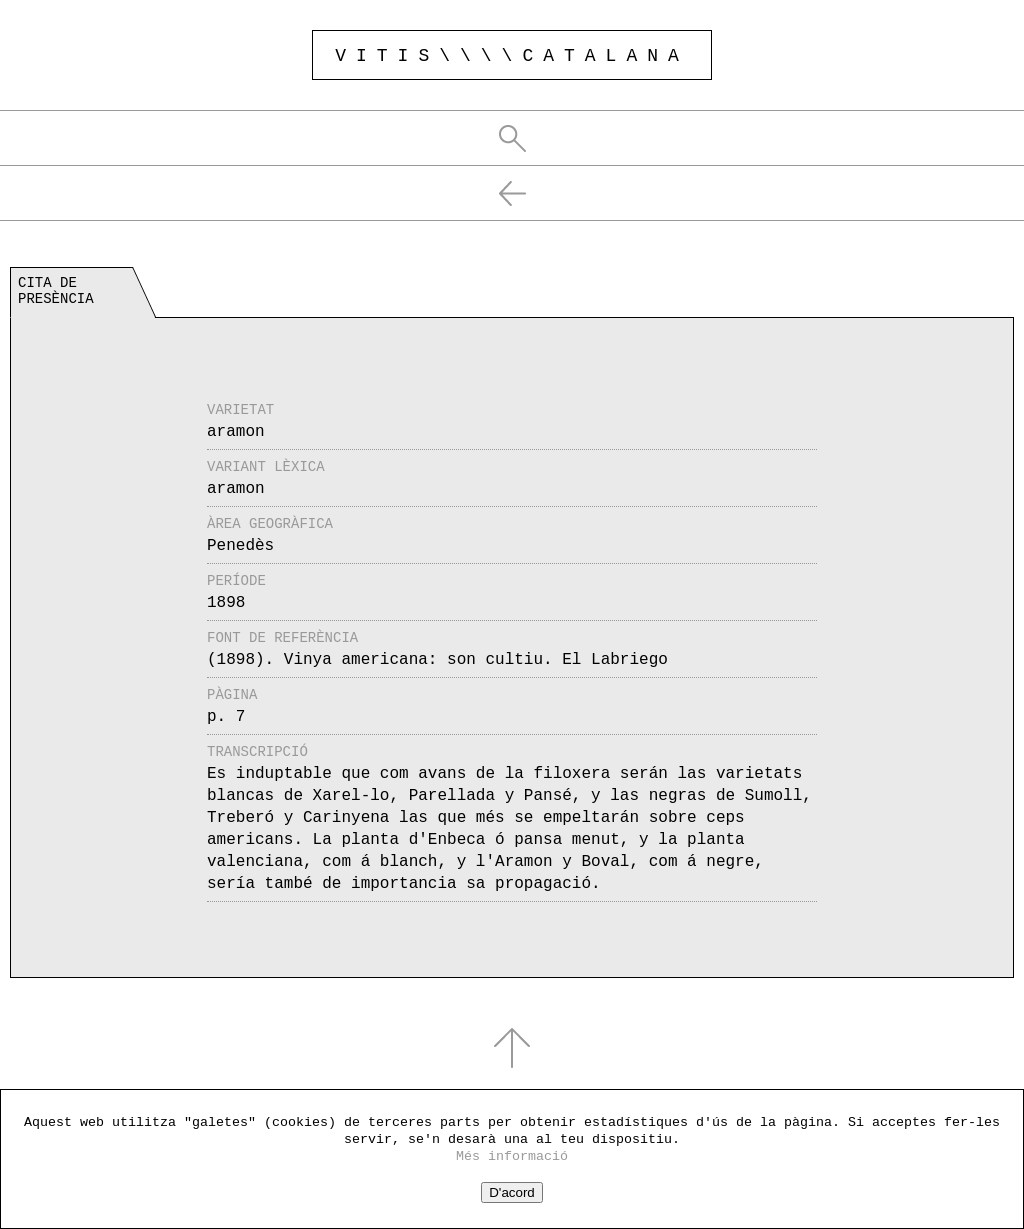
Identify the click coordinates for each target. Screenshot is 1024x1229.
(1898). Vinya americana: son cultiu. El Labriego (437, 660)
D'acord (512, 1192)
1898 (226, 603)
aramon (236, 432)
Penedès (240, 546)
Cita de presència (56, 291)
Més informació (512, 1156)
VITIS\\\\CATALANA (512, 56)
